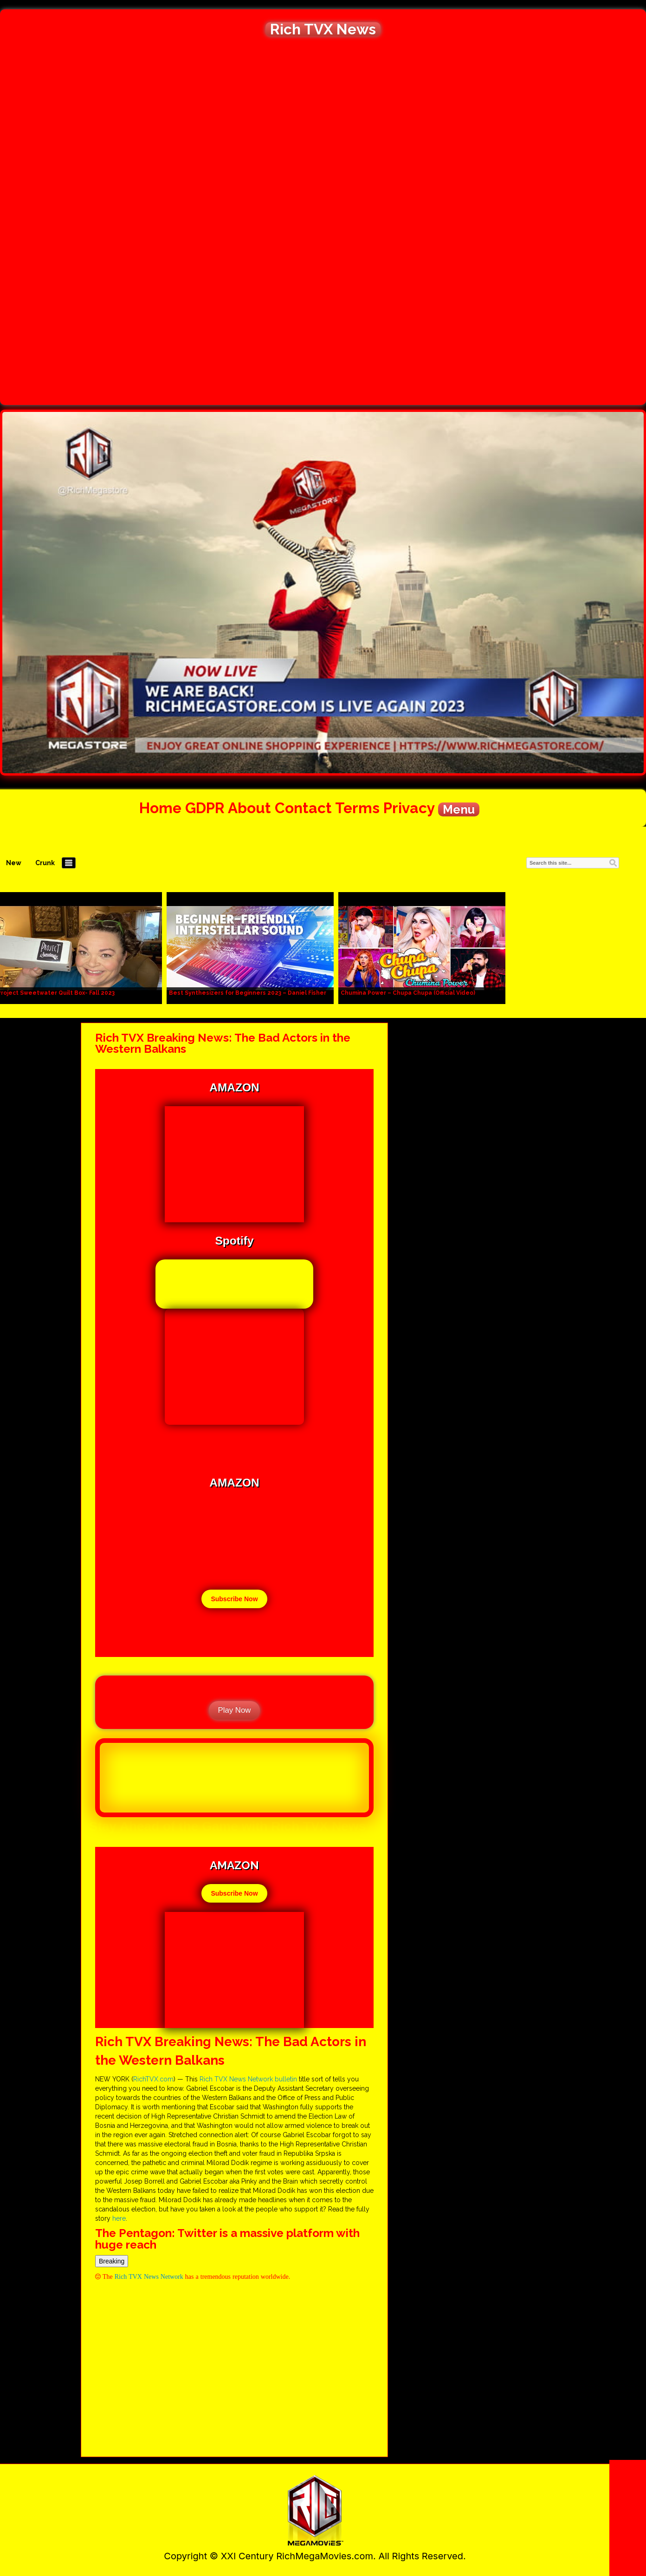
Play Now (234, 1710)
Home (160, 807)
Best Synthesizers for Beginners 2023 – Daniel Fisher (247, 993)
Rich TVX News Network (149, 2276)
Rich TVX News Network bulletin (248, 2079)
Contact (303, 807)
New (13, 863)
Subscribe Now (234, 1599)
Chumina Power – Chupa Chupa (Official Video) (408, 993)
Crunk (45, 863)
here (119, 2218)
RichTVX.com (153, 2079)
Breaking (111, 2261)
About (249, 807)
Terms (357, 807)
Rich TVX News (323, 29)
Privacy (408, 807)
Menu (459, 809)
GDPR (205, 807)
